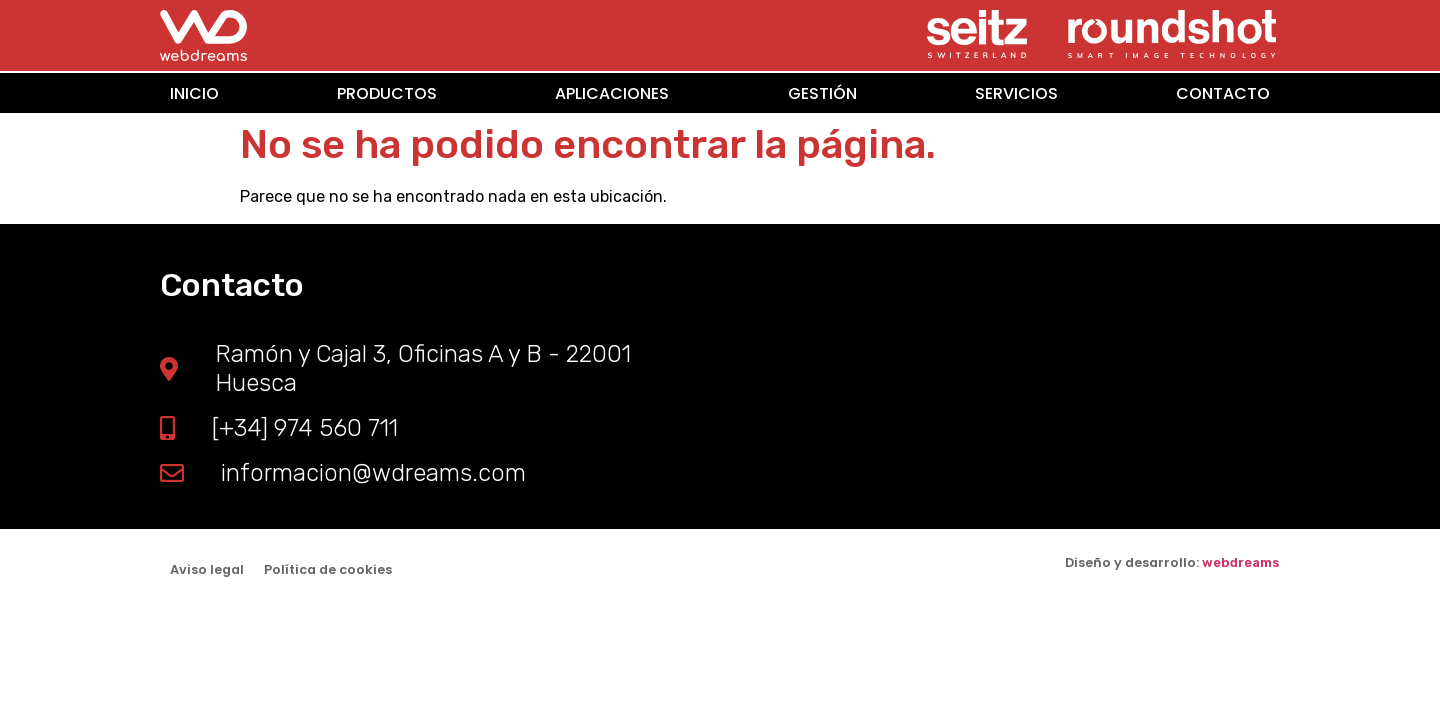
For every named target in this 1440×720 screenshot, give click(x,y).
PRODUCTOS (387, 93)
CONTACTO (1223, 93)
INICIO (194, 93)
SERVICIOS (1016, 93)
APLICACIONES (612, 93)
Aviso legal (207, 569)
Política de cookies (328, 569)
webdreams (1241, 562)
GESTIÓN (822, 93)
